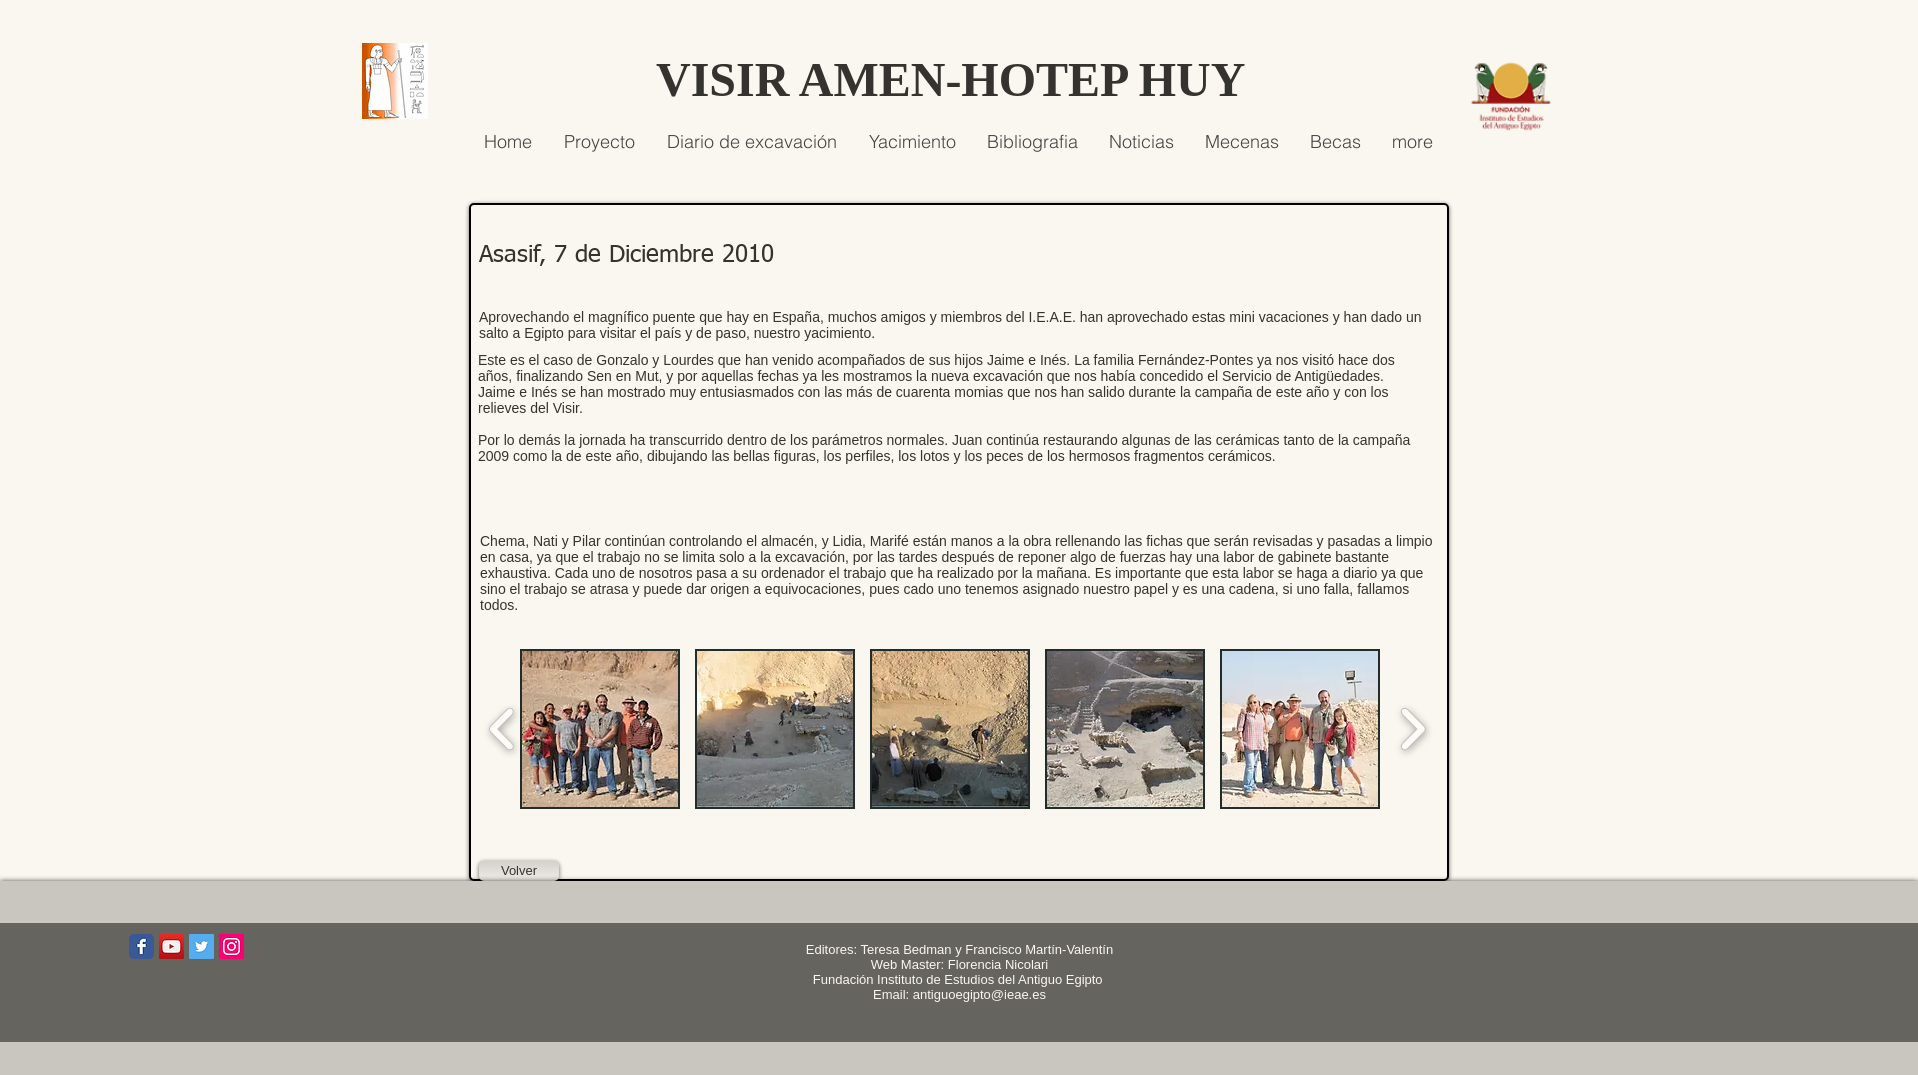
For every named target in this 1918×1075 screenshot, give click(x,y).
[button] (600, 729)
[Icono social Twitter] (201, 946)
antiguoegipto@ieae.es (979, 994)
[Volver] (519, 871)
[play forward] (1412, 729)
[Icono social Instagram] (231, 946)
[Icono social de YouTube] (171, 946)
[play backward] (502, 729)
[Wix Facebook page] (141, 946)
